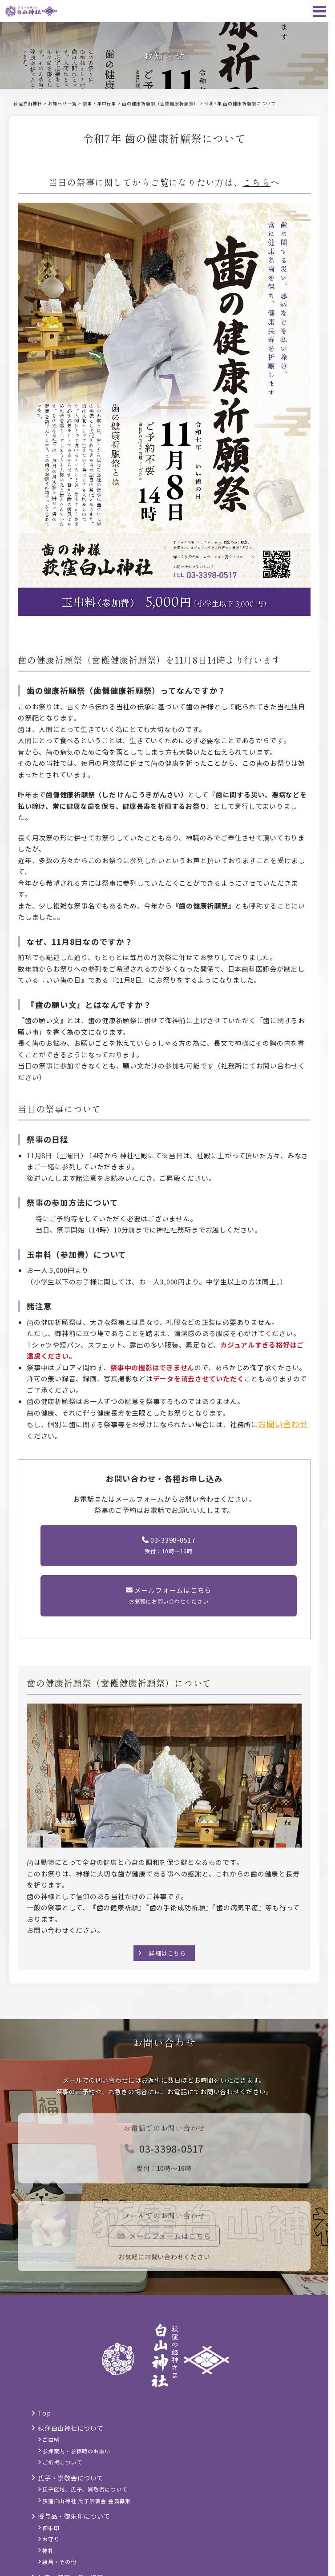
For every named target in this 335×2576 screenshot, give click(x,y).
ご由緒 (50, 2439)
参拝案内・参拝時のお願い (76, 2451)
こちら (256, 182)
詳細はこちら (167, 1953)
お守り (50, 2539)
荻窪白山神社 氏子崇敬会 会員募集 (86, 2500)
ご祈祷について (62, 2462)
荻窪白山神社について (71, 2428)
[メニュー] (319, 11)
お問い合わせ (283, 1423)
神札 (48, 2550)
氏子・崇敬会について (71, 2477)
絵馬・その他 (59, 2561)
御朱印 (50, 2528)
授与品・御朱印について (74, 2516)
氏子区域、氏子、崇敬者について (84, 2489)
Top (44, 2412)
